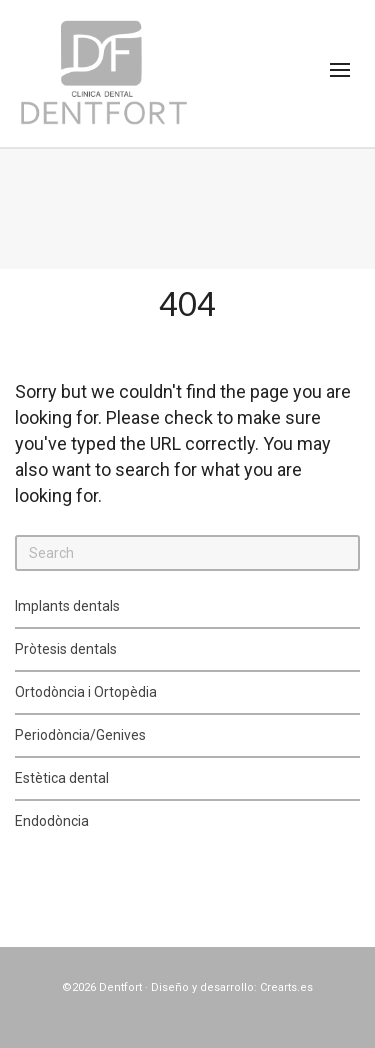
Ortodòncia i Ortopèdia (86, 692)
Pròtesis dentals (66, 649)
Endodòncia (52, 821)
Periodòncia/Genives (80, 735)
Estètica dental (62, 778)
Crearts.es (286, 987)
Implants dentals (67, 606)
